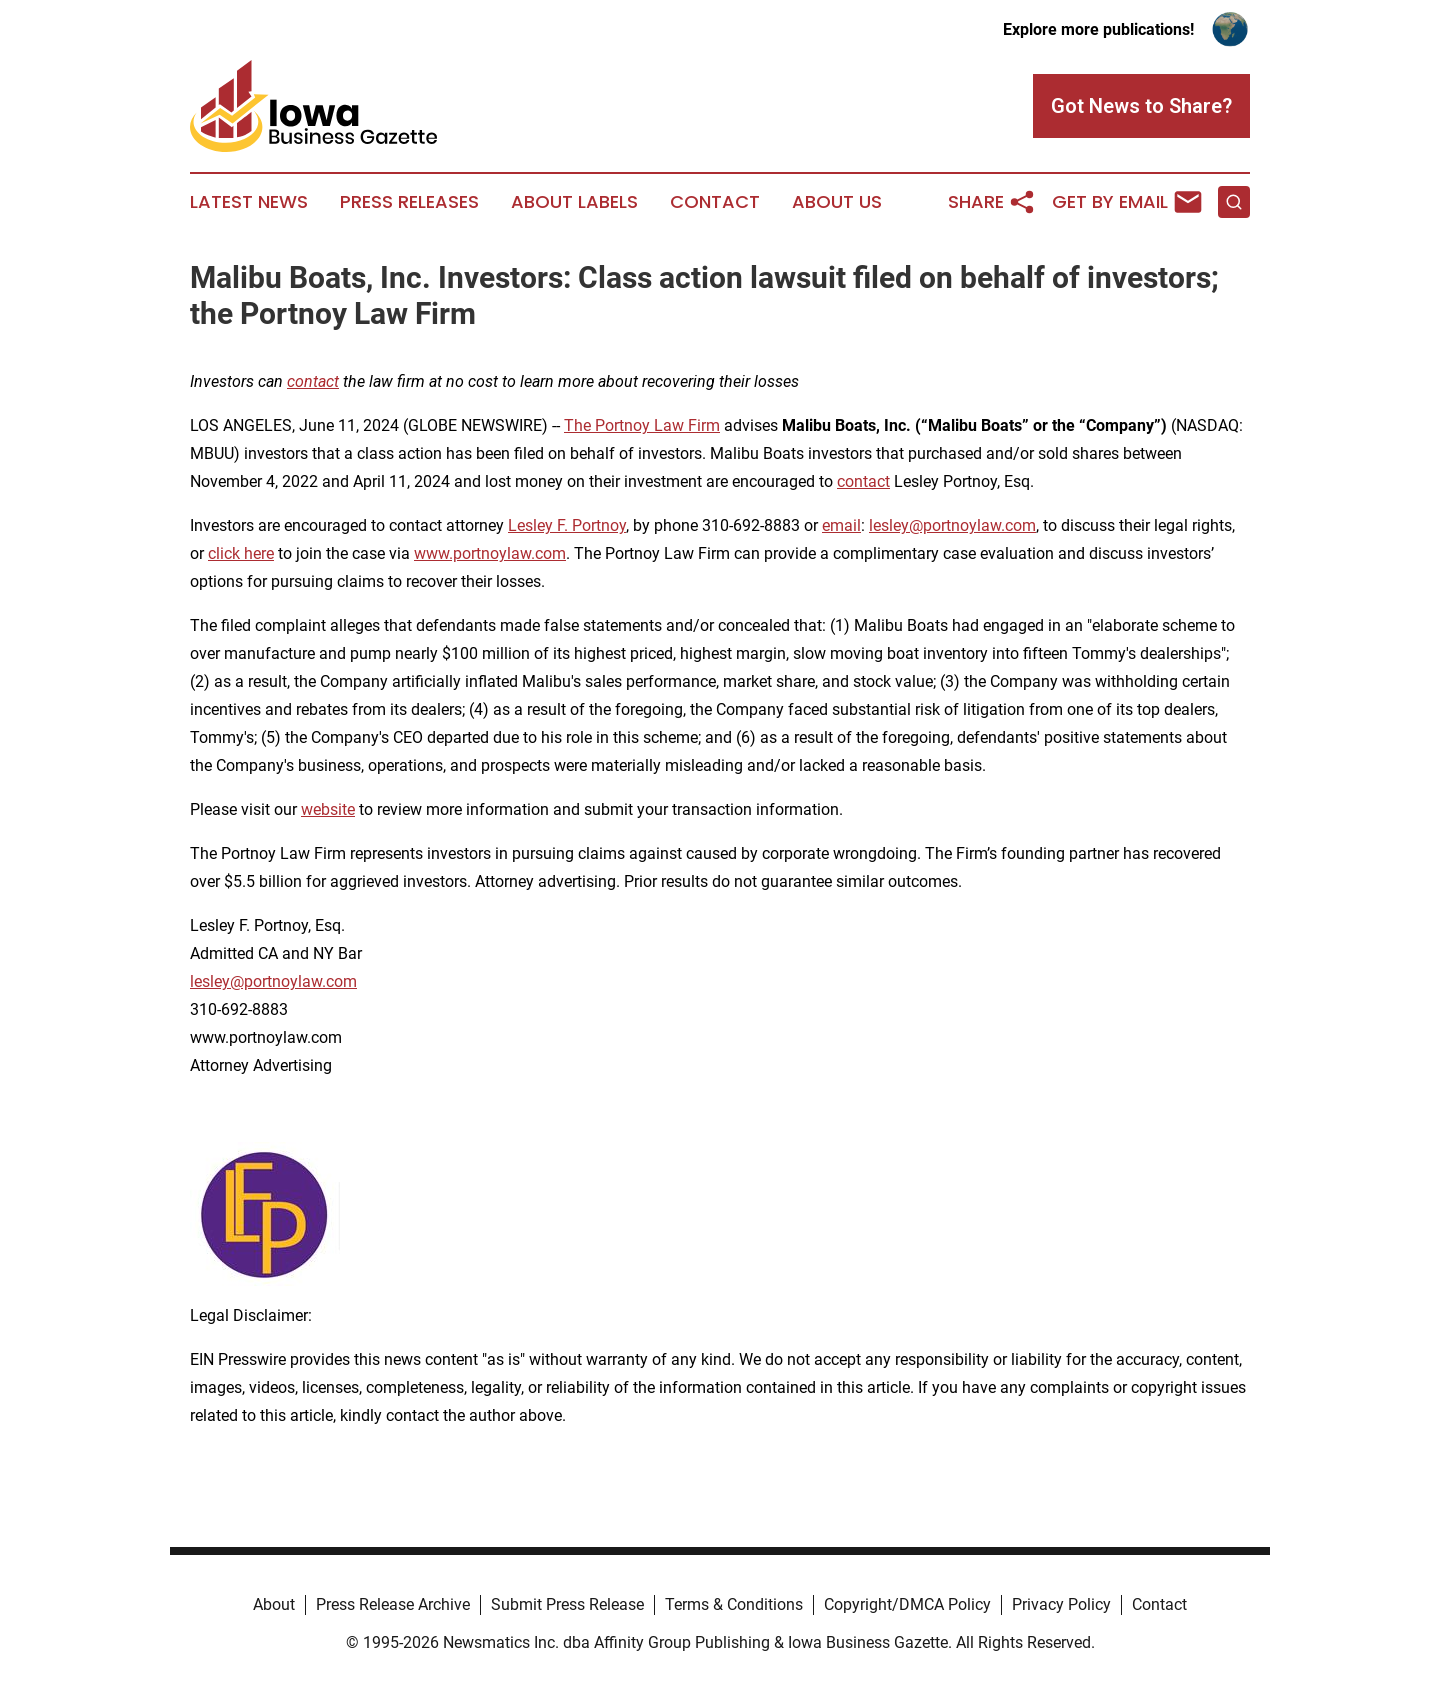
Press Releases (409, 202)
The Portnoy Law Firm (642, 425)
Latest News (249, 202)
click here (241, 553)
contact (863, 481)
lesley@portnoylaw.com (952, 525)
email (841, 525)
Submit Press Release (567, 1604)
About (274, 1604)
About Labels (574, 202)
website (328, 809)
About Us (837, 202)
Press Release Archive (393, 1604)
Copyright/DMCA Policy (907, 1604)
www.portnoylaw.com (490, 553)
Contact (715, 202)
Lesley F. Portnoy (567, 525)
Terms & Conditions (734, 1604)
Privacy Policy (1061, 1604)
